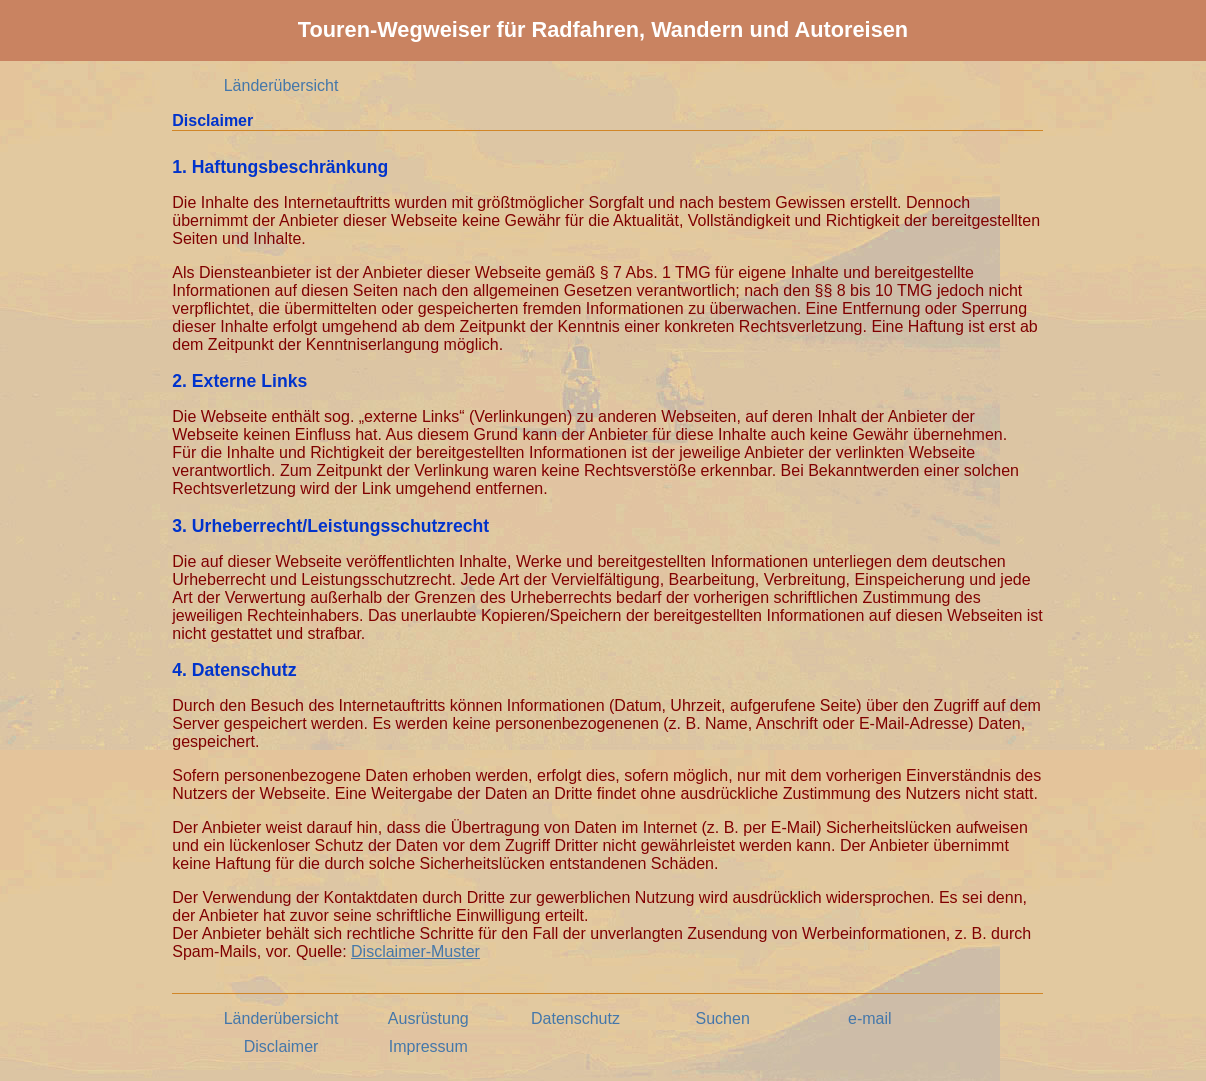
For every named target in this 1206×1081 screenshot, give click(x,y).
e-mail (870, 1018)
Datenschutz (575, 1018)
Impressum (428, 1046)
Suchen (723, 1018)
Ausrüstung (428, 1018)
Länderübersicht (281, 85)
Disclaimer (281, 1046)
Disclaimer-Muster (415, 951)
